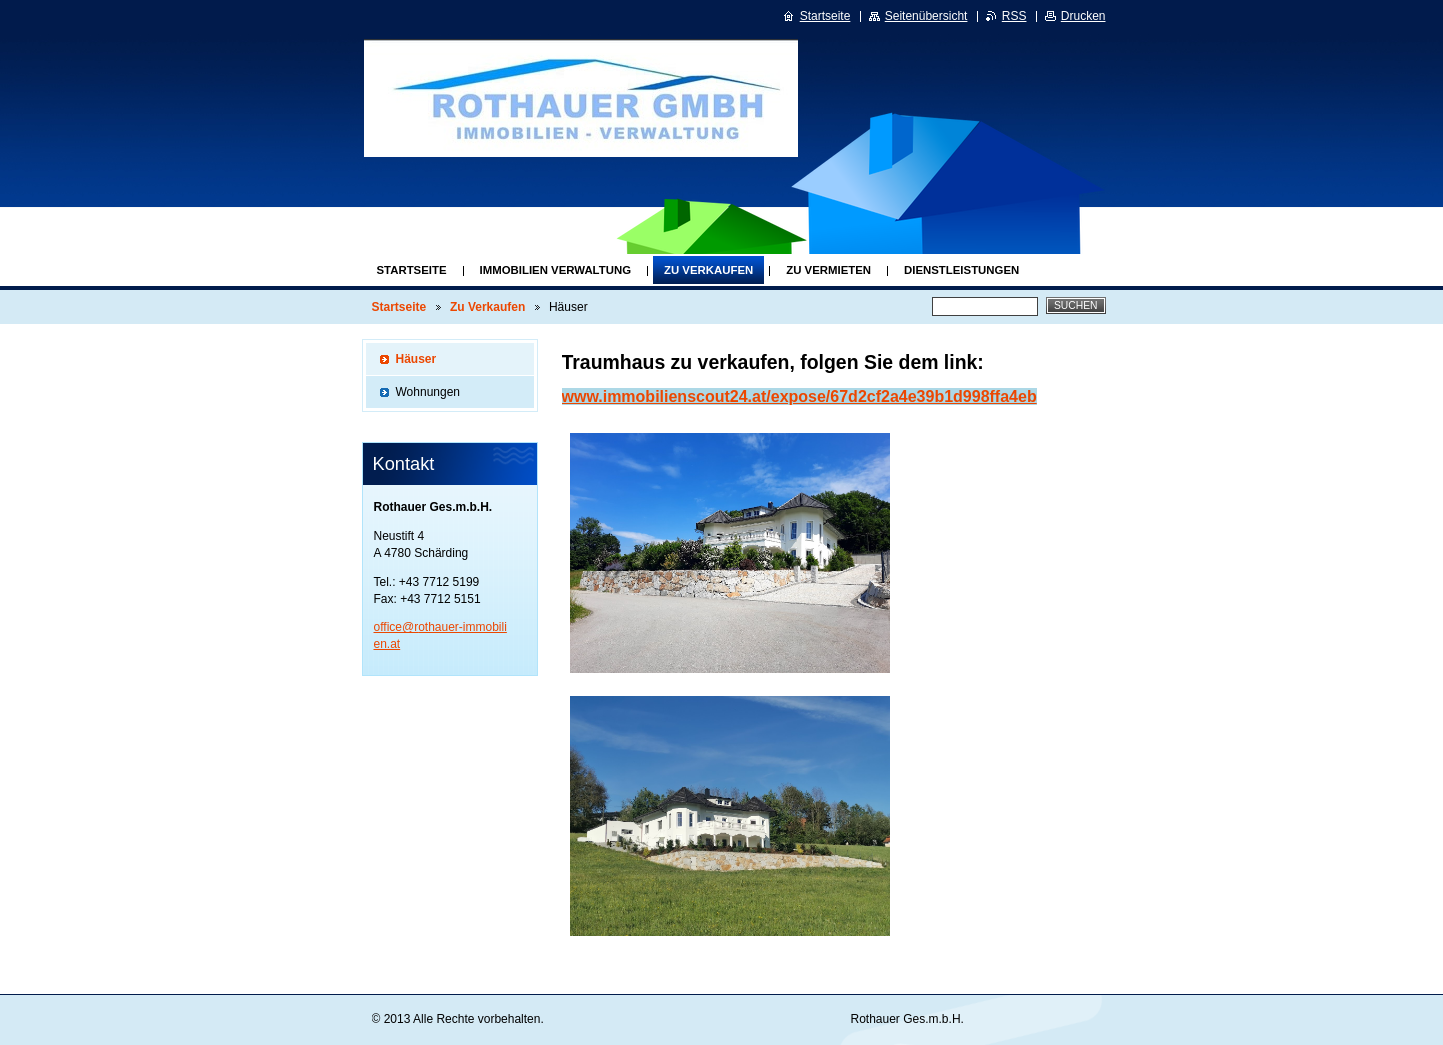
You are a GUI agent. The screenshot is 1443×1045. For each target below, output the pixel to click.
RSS (1014, 16)
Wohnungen (428, 392)
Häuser (416, 359)
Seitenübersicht (926, 16)
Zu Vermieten (828, 270)
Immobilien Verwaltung (555, 270)
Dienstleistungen (961, 270)
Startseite (412, 270)
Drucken (1083, 16)
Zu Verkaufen (708, 270)
